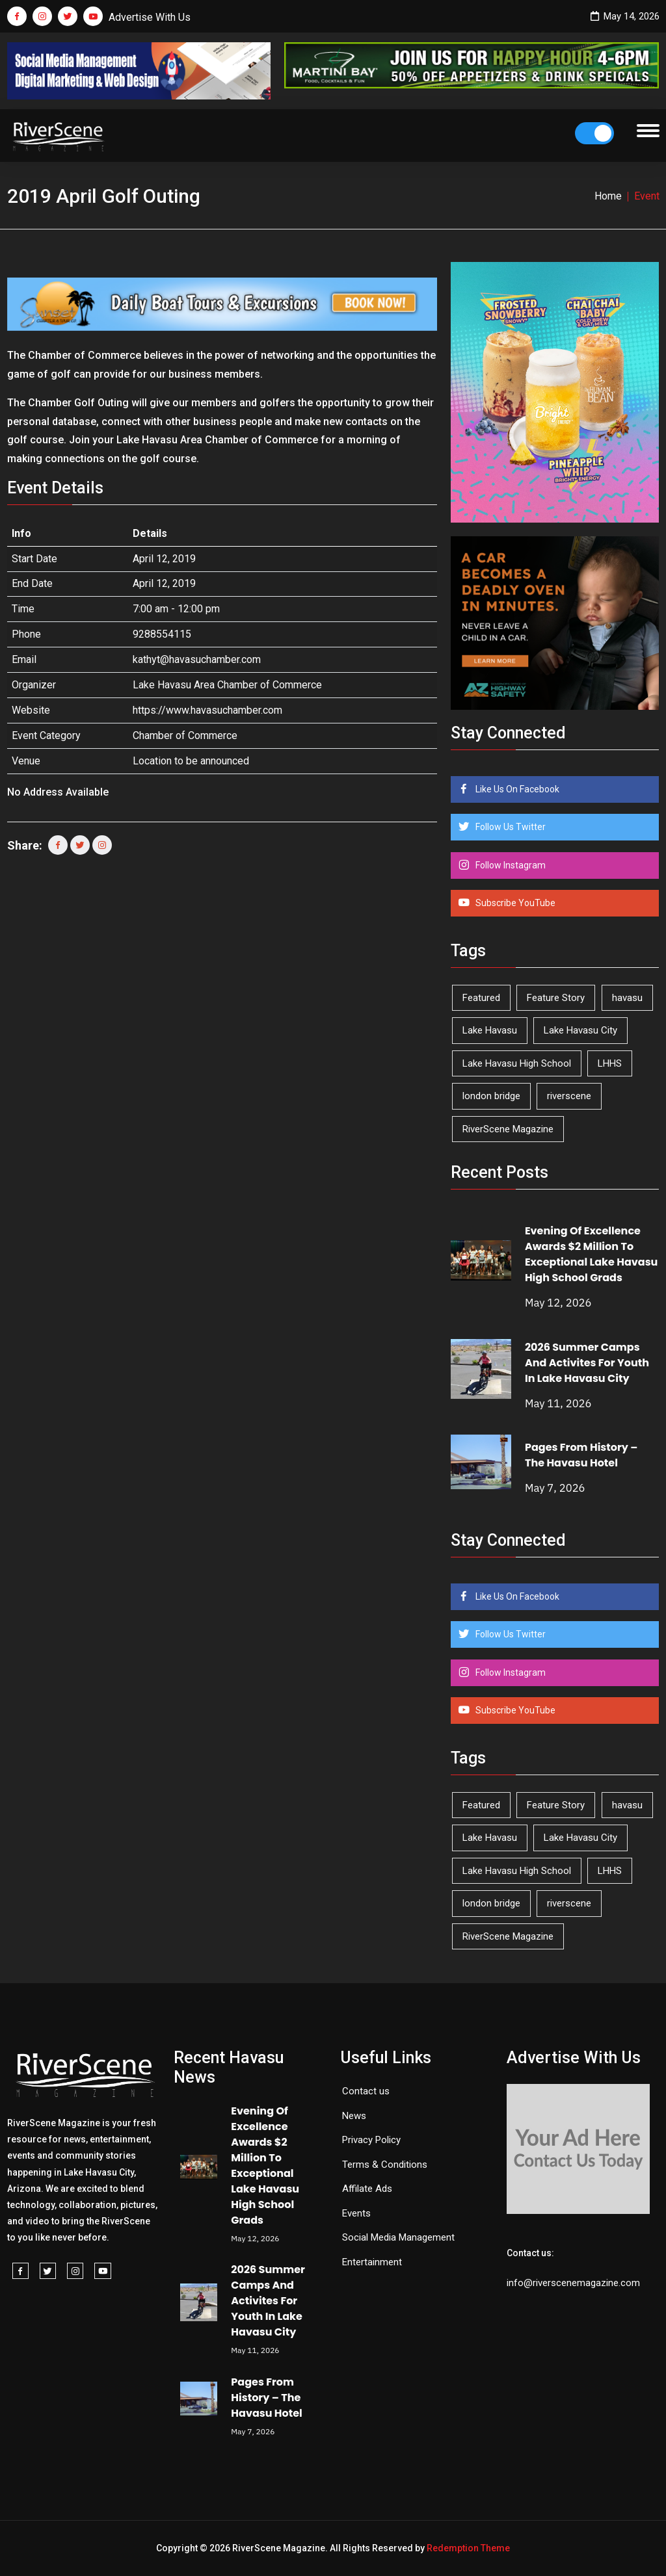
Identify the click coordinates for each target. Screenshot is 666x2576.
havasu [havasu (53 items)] (627, 998)
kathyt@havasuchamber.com (197, 659)
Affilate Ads (367, 2188)
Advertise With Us (150, 17)
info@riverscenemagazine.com (573, 2283)
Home (608, 196)
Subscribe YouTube (514, 903)
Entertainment (372, 2262)
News (354, 2116)
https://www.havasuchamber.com (207, 710)
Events (356, 2213)
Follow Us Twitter (509, 827)
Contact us (366, 2091)
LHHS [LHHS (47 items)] (610, 1063)
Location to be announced (191, 761)
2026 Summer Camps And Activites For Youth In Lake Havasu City (587, 1363)
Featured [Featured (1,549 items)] (481, 998)
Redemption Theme (468, 2548)
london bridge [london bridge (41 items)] (491, 1096)
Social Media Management (398, 2237)
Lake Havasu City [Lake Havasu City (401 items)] (580, 1030)
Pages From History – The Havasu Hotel (581, 1455)
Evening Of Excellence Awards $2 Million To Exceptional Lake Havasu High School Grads (591, 1254)
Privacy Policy (371, 2140)
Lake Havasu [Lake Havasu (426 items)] (489, 1030)
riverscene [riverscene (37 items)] (569, 1096)
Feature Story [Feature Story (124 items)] (556, 998)
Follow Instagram (509, 865)
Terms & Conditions (384, 2164)
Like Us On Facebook (516, 789)
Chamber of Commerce (185, 735)
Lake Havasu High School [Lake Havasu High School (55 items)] (516, 1063)
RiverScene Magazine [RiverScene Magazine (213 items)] (507, 1129)
